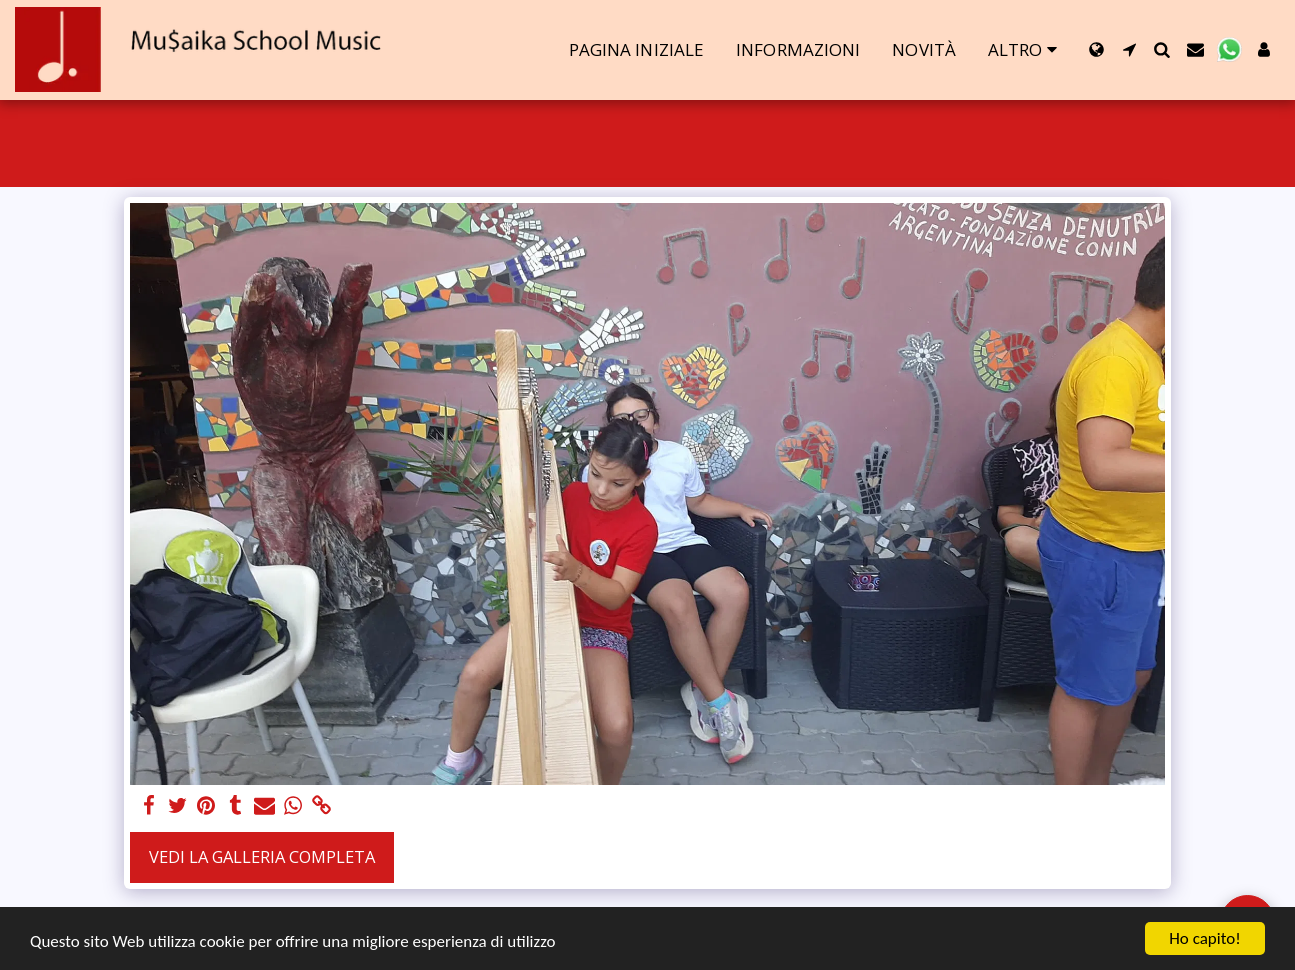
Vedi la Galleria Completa (262, 856)
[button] (1129, 49)
